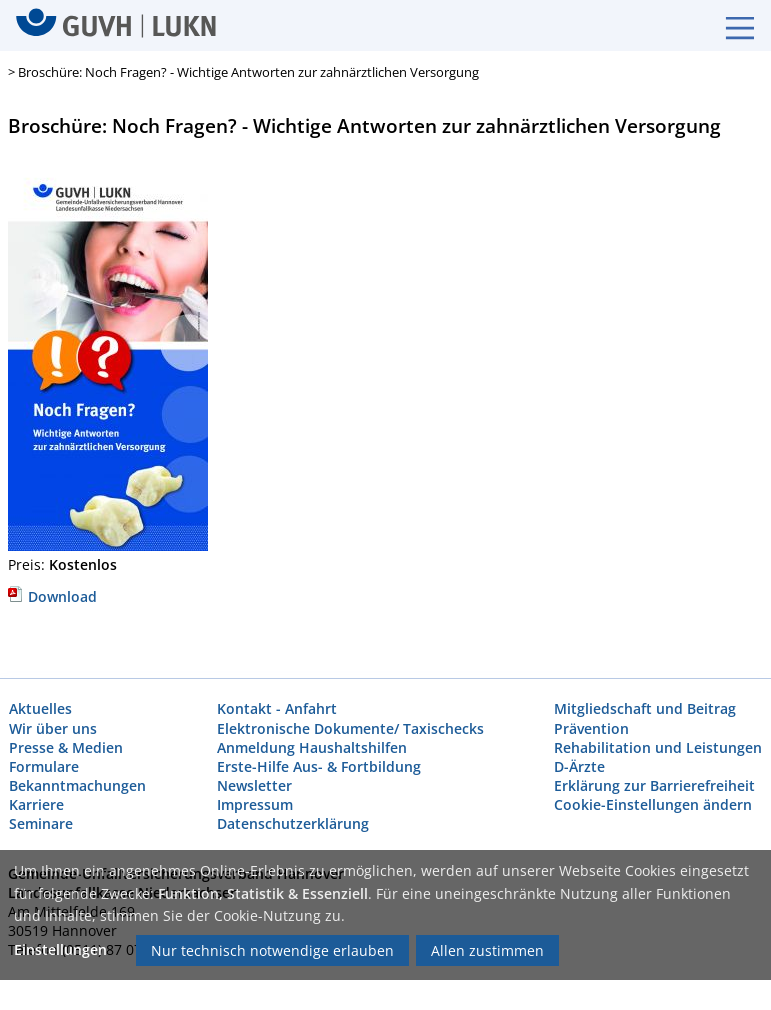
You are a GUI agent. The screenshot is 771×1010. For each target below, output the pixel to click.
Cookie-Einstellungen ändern (653, 805)
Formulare (44, 766)
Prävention (591, 728)
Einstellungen (60, 949)
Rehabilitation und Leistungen (658, 747)
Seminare (41, 824)
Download (52, 596)
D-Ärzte (579, 766)
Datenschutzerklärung (293, 824)
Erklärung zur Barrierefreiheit (654, 785)
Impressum (255, 805)
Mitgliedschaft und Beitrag (645, 709)
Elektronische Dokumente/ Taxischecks (350, 728)
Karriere (36, 805)
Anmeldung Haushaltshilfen (312, 747)
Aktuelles (40, 709)
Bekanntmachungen (77, 785)
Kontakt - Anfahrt (277, 709)
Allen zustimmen (487, 950)
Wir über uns (53, 728)
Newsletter (254, 785)
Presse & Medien (66, 747)
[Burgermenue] (730, 26)
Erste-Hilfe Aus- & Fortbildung (319, 766)
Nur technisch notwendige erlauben (272, 950)
